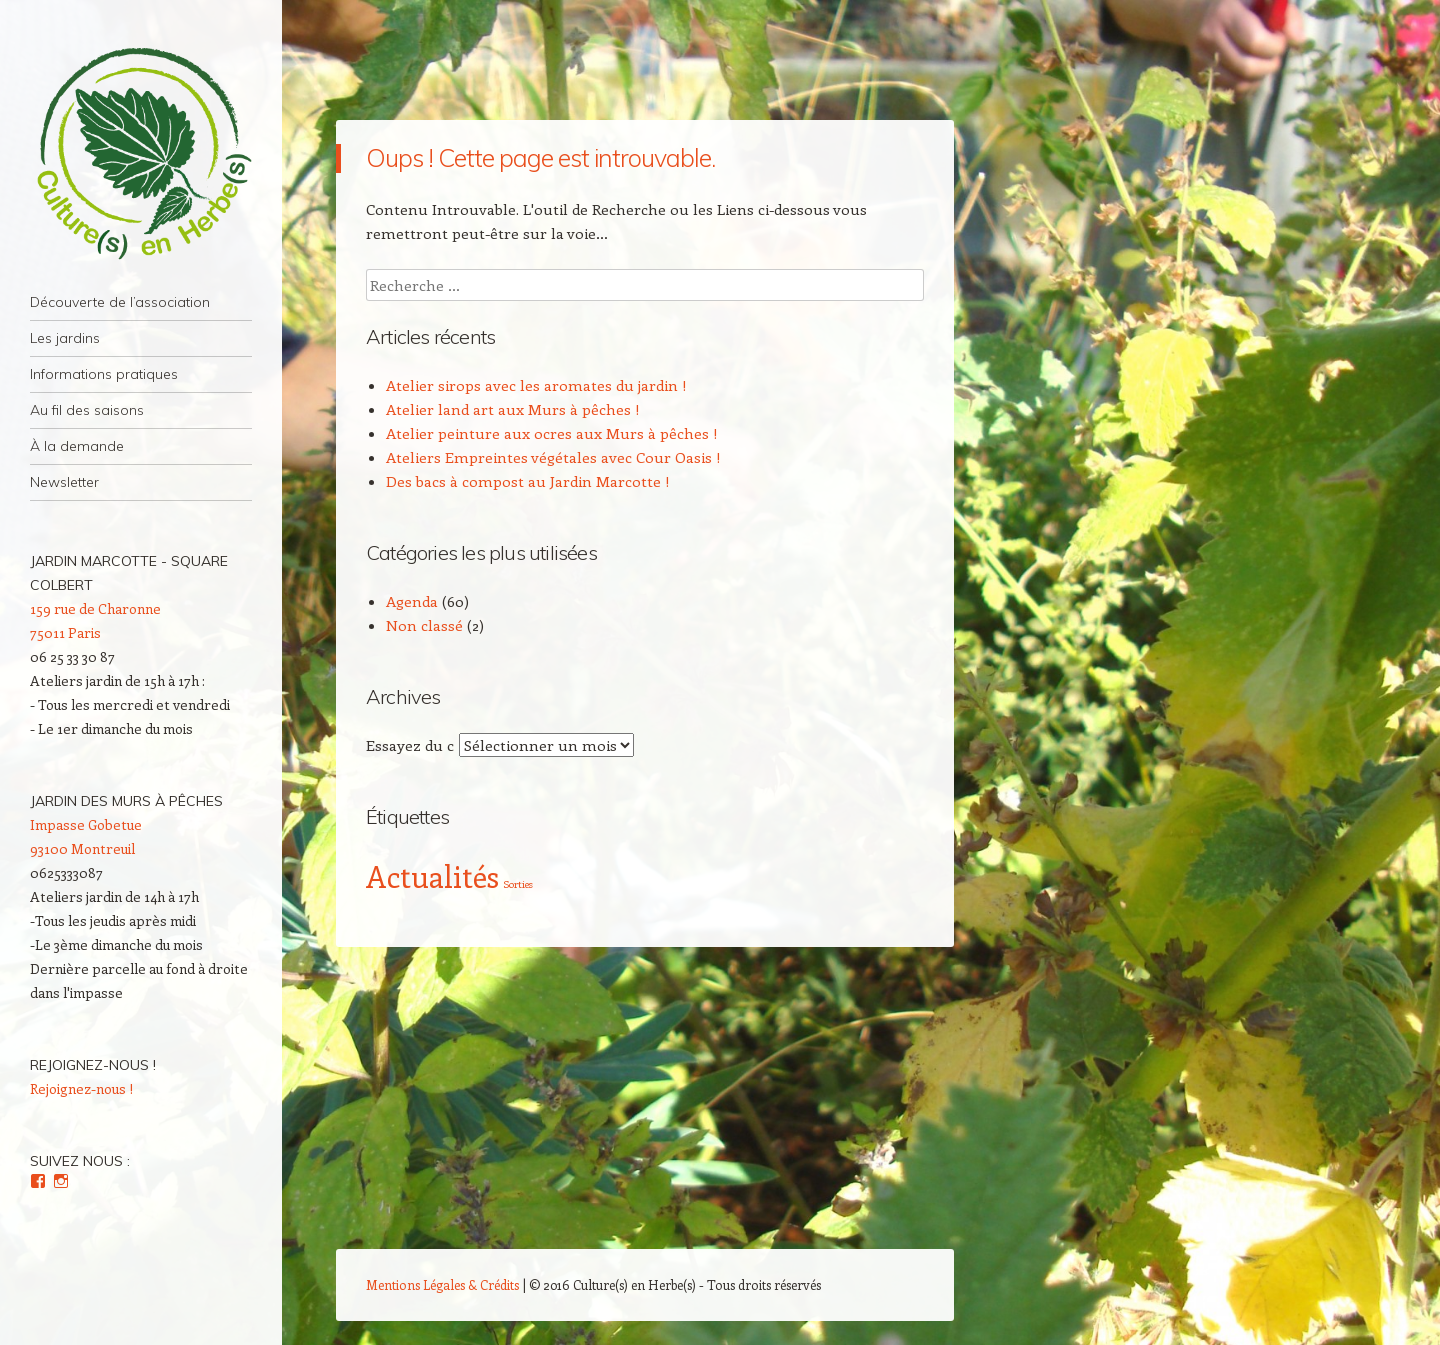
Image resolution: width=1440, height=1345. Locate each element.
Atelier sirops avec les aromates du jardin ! (536, 385)
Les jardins (65, 338)
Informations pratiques (104, 374)
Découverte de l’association (120, 302)
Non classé (424, 625)
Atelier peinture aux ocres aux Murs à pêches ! (552, 433)
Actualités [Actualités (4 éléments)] (432, 876)
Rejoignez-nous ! (93, 1065)
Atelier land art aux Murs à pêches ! (513, 409)
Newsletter (64, 482)
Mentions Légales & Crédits (442, 1284)
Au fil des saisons (87, 410)
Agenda (412, 601)
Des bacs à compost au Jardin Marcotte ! (528, 481)
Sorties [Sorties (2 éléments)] (518, 884)
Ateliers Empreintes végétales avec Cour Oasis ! (553, 457)
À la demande (77, 446)
